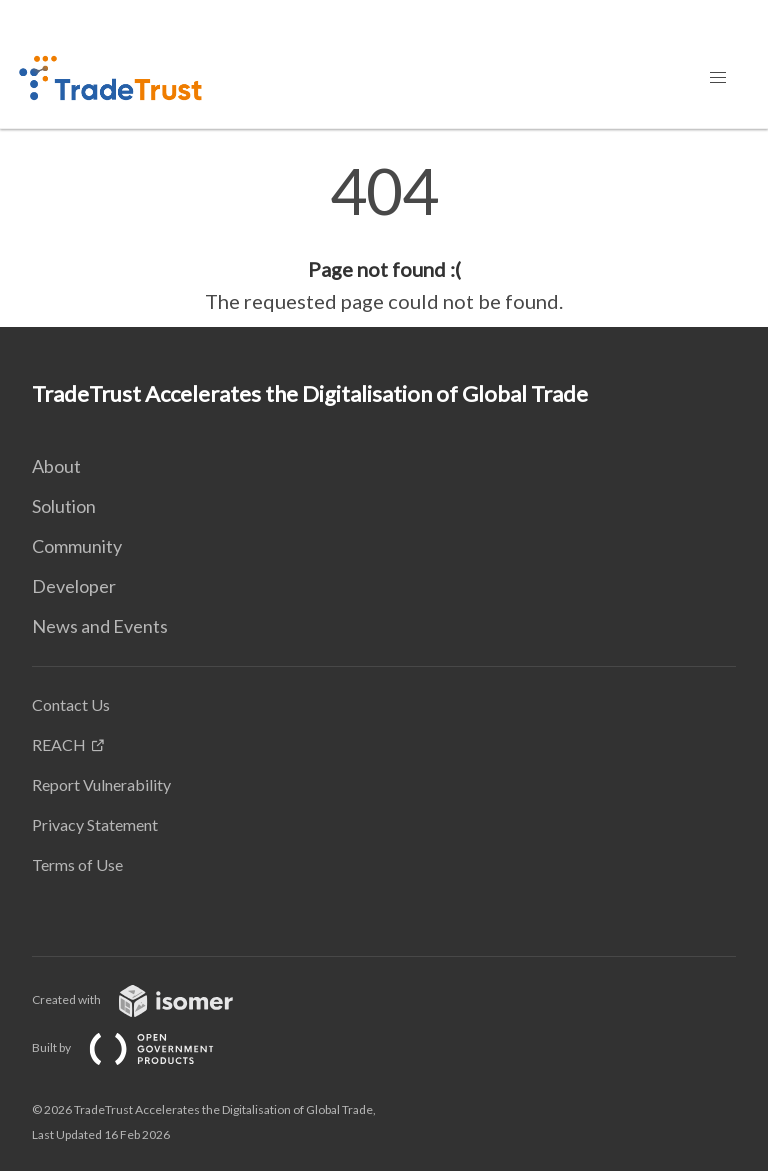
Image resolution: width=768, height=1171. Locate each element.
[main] (384, 238)
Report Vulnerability (101, 784)
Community (77, 546)
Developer (74, 586)
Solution (64, 506)
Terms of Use (77, 864)
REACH (59, 744)
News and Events (100, 626)
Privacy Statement (95, 824)
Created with (148, 999)
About (56, 466)
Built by (139, 1047)
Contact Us (71, 704)
